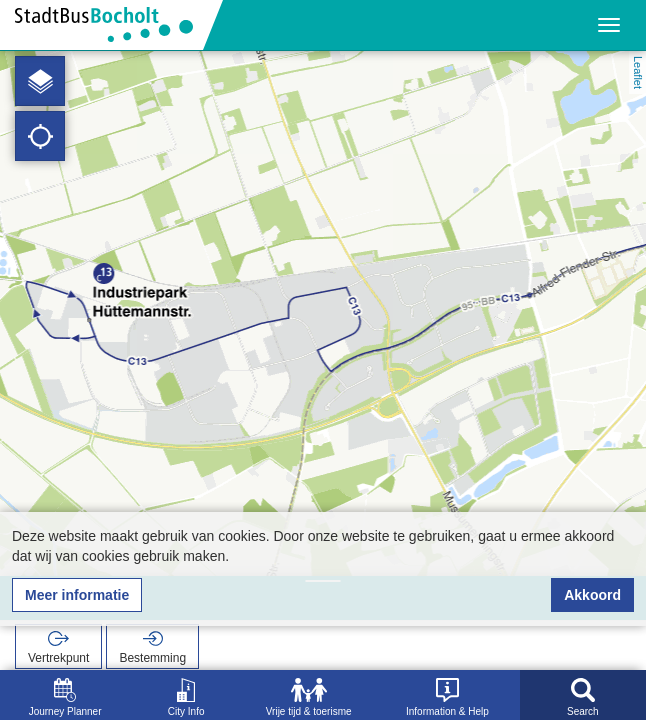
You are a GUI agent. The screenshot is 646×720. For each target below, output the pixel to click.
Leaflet (638, 72)
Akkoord (592, 595)
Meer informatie (77, 595)
